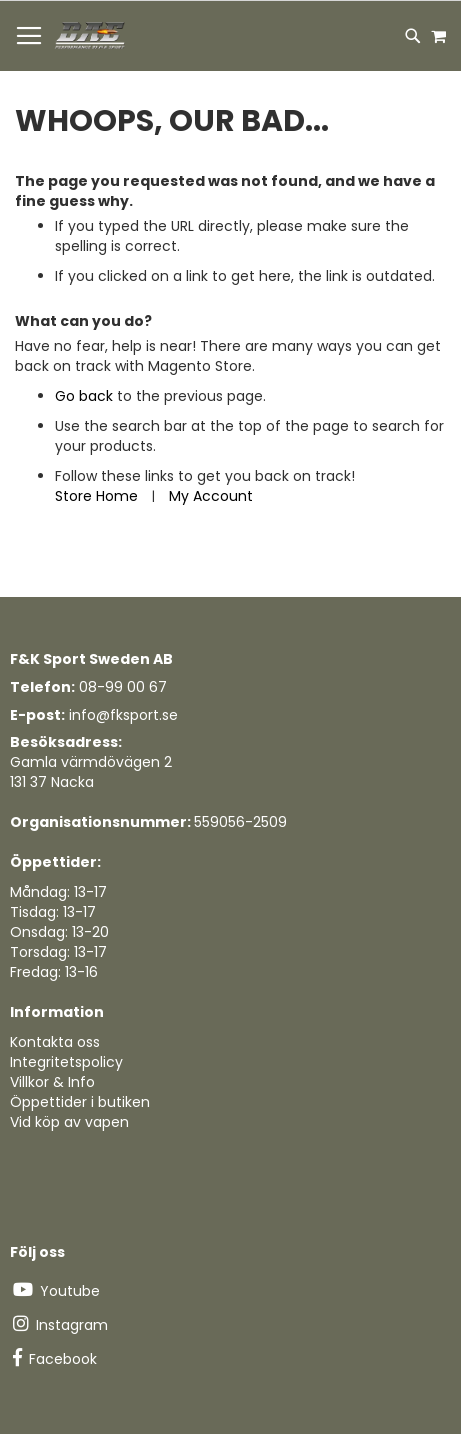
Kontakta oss (55, 1042)
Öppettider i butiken (80, 1102)
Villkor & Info (52, 1082)
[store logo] (91, 36)
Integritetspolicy (66, 1062)
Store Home (96, 496)
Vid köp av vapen (69, 1122)
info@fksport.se (123, 715)
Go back (84, 396)
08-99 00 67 (123, 687)
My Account (211, 496)
